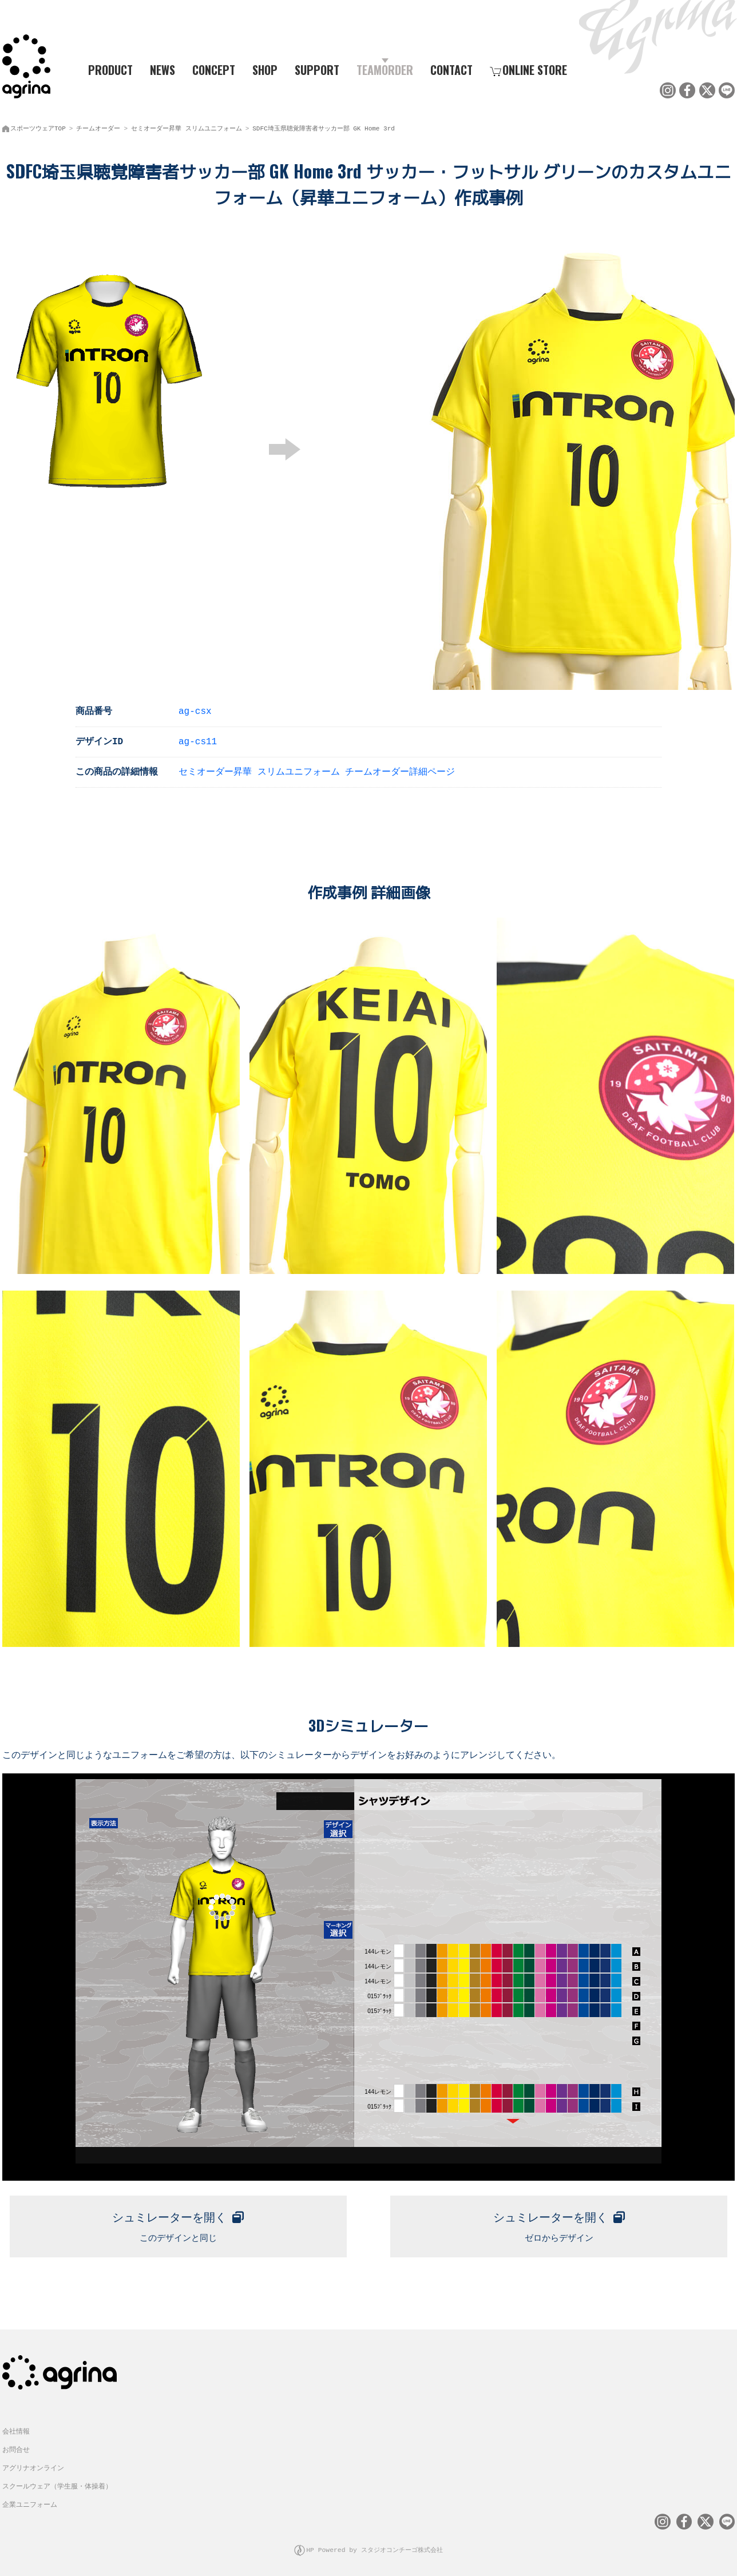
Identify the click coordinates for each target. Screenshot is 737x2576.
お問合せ (16, 2445)
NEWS (162, 69)
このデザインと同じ (178, 2220)
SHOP (265, 69)
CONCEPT (213, 69)
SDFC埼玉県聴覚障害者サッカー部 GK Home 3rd (323, 126)
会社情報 (16, 2427)
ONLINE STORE (528, 69)
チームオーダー (98, 126)
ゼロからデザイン (558, 2220)
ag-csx (195, 708)
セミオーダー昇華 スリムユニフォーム (186, 126)
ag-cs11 (198, 738)
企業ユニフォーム (29, 2500)
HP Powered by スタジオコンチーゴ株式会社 (374, 2544)
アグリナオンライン (33, 2463)
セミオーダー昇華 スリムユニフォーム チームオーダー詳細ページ (317, 769)
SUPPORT (317, 69)
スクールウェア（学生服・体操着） (57, 2482)
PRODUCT (106, 69)
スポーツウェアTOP (38, 126)
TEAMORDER (384, 69)
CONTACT (451, 69)
